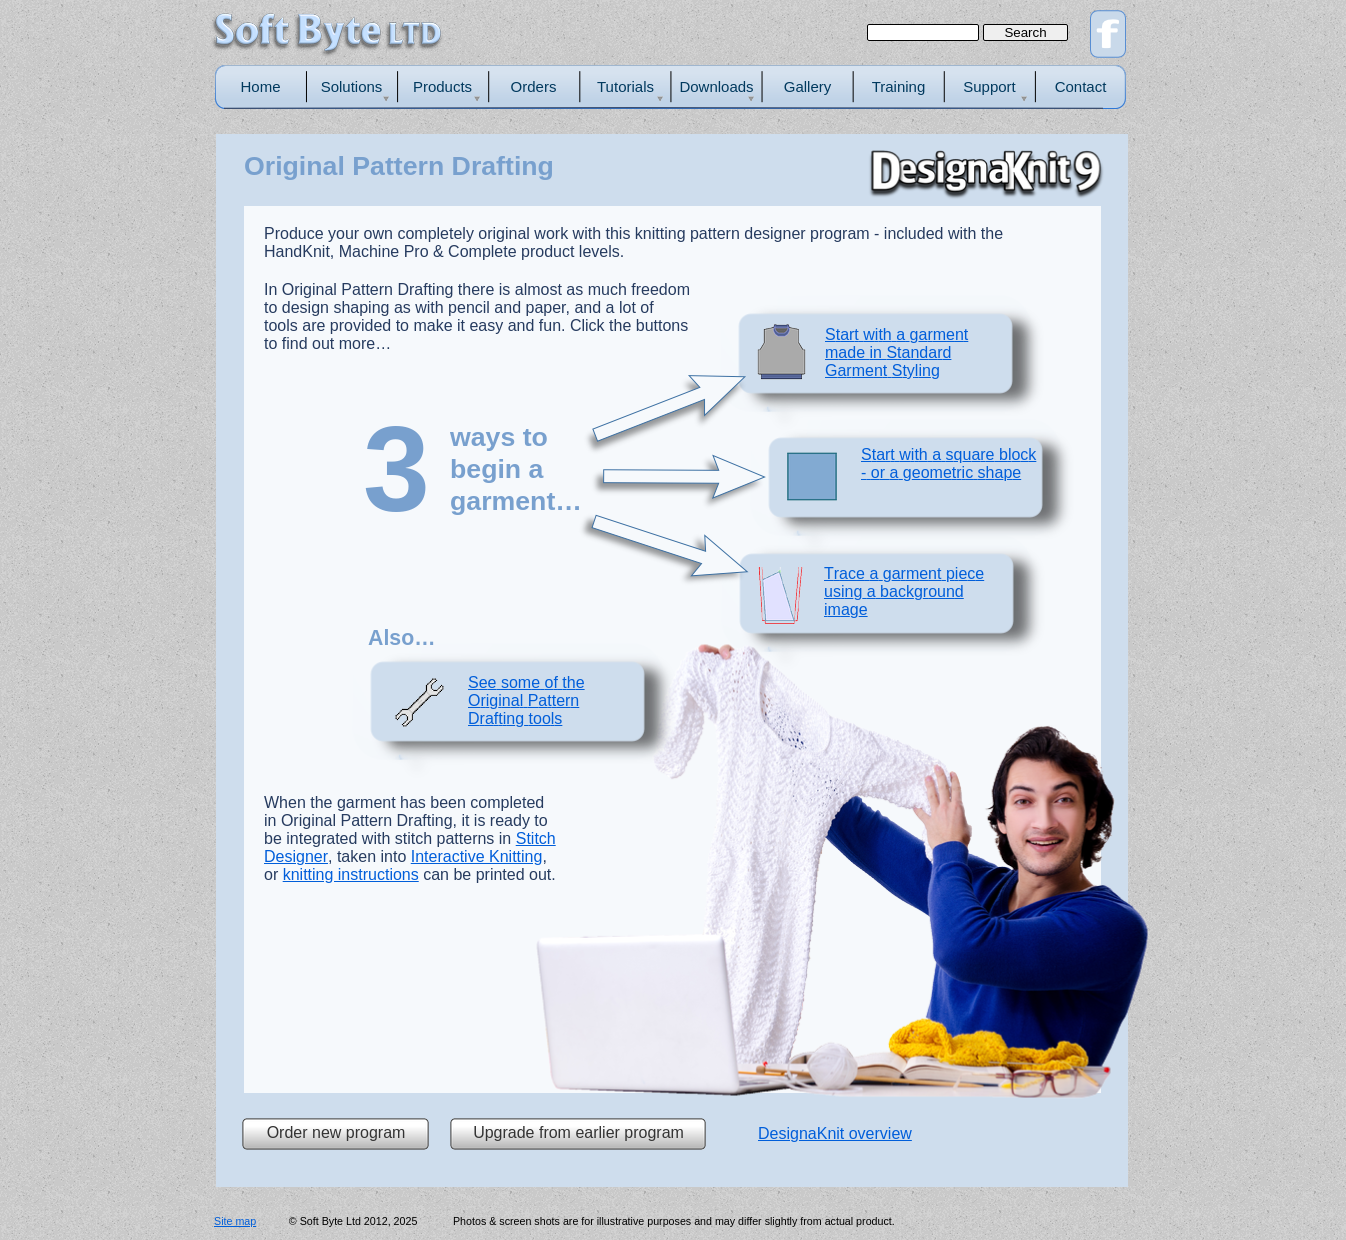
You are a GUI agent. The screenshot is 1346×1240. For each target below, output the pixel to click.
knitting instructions (351, 874)
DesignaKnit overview (835, 1133)
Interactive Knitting (477, 856)
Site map (235, 1221)
